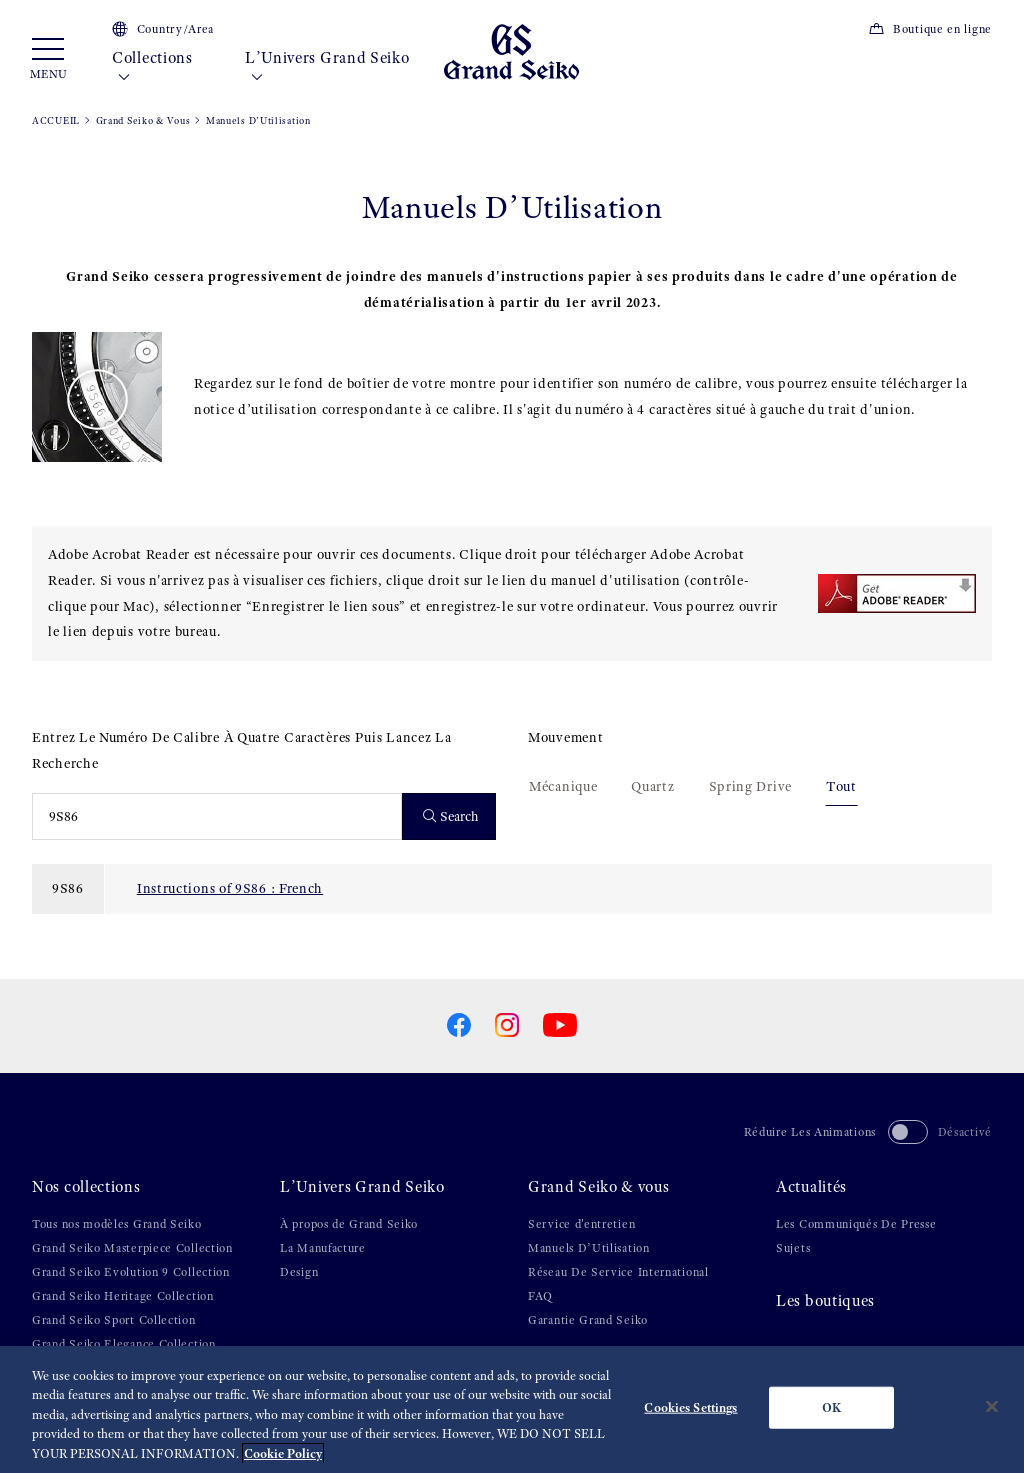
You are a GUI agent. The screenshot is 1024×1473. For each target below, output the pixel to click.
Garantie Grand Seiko (588, 1320)
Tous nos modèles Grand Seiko (117, 1224)
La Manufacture (323, 1248)
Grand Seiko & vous (599, 1187)
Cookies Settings (690, 1417)
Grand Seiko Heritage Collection (123, 1296)
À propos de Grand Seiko (349, 1224)
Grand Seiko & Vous (143, 120)
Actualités (811, 1187)
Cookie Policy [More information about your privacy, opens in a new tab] (283, 1463)
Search (451, 816)
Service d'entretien (581, 1224)
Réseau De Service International (618, 1272)
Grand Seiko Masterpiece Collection (132, 1248)
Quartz (652, 786)
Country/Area (163, 29)
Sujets (793, 1248)
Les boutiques (825, 1301)
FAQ (540, 1296)
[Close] (992, 1417)
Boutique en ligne (930, 29)
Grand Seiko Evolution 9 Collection (131, 1272)
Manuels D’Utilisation (589, 1248)
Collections (152, 68)
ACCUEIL (56, 120)
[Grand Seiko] (511, 51)
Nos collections (86, 1187)
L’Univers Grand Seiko (327, 68)
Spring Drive (750, 786)
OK (831, 1417)
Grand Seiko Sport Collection (114, 1320)
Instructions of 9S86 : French (230, 888)
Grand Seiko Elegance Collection (124, 1344)
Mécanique (563, 786)
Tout (841, 786)
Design (299, 1272)
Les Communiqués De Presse (856, 1224)
